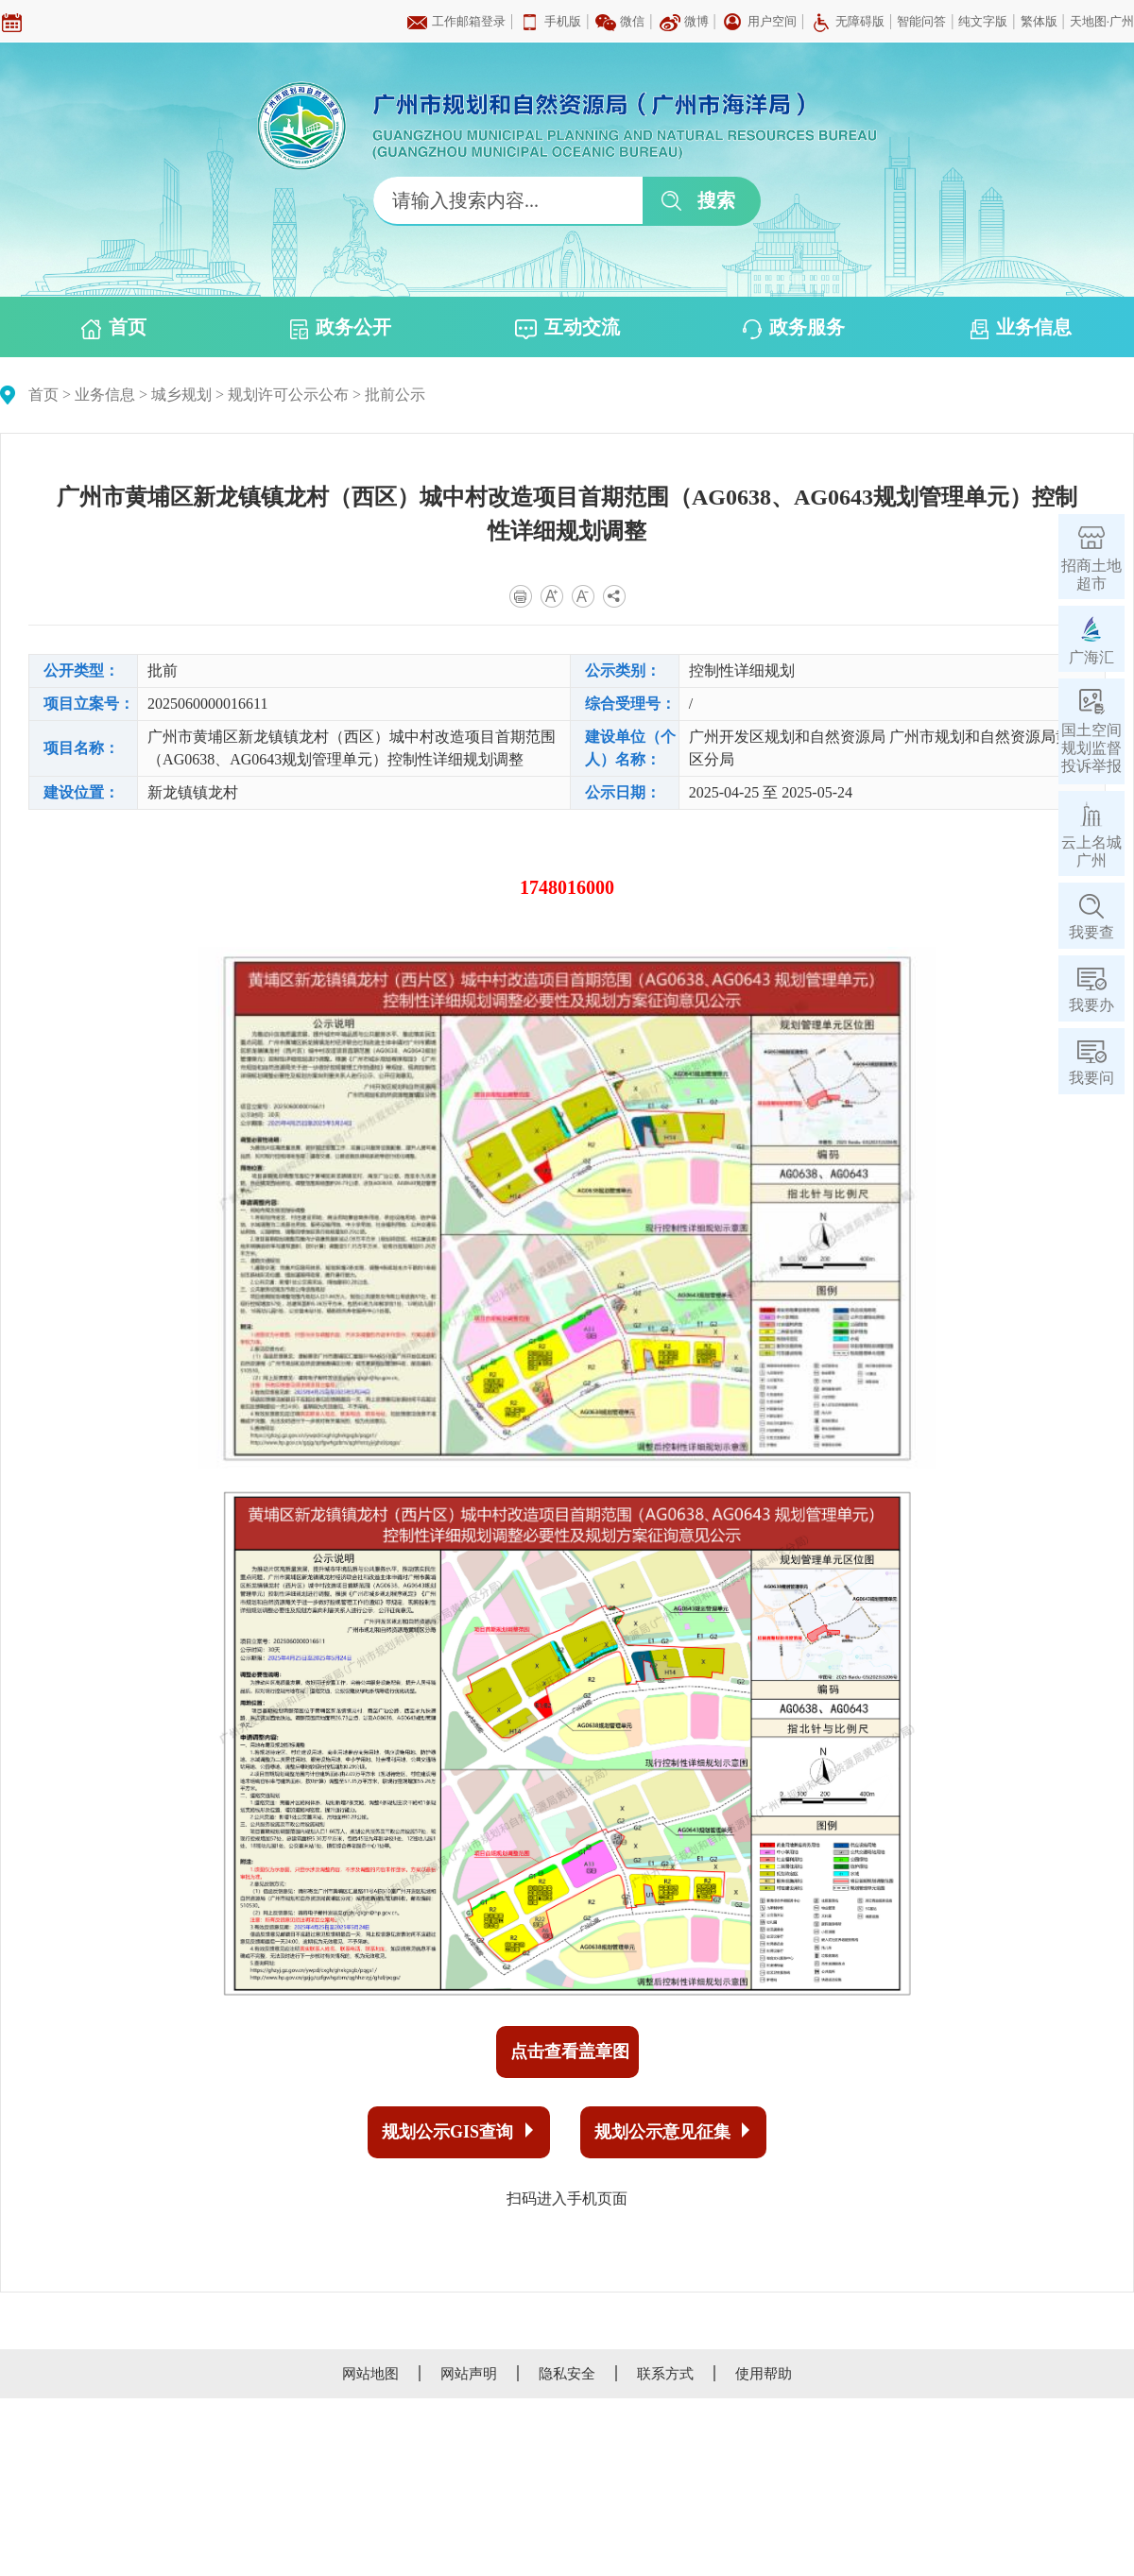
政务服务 (794, 328)
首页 (113, 328)
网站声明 (468, 2373)
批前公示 (395, 394)
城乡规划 (181, 394)
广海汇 (1091, 657)
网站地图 (370, 2373)
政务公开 (340, 328)
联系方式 (665, 2373)
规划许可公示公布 (288, 394)
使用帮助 (763, 2373)
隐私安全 (567, 2373)
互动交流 (567, 328)
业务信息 (1021, 328)
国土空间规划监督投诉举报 (1091, 748)
